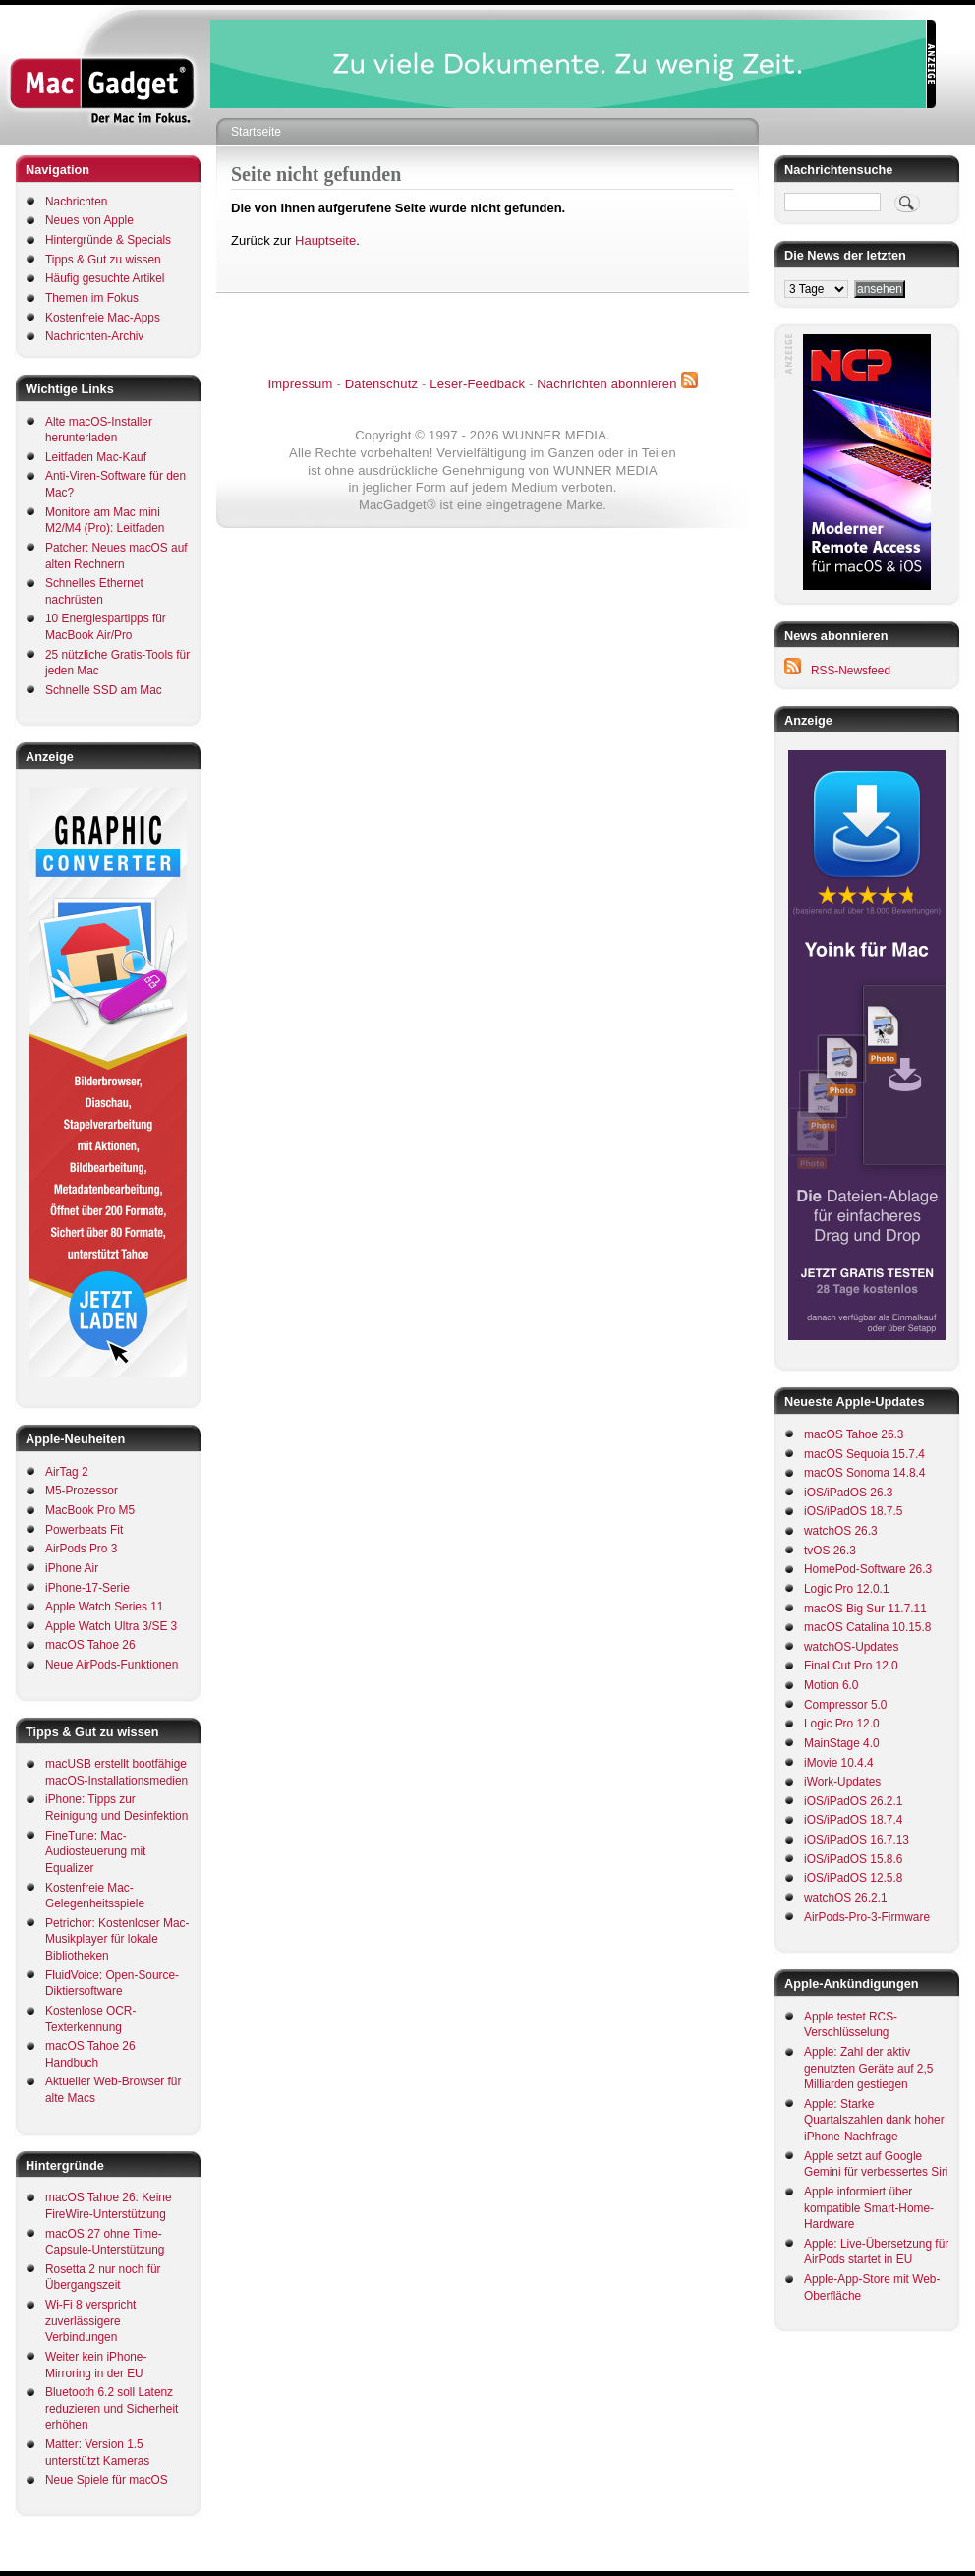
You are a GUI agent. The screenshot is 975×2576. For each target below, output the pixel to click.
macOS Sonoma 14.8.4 (864, 1473)
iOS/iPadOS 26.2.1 (853, 1801)
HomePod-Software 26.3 (868, 1569)
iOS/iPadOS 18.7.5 (853, 1511)
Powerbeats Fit (84, 1530)
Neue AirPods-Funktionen (111, 1664)
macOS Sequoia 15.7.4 (864, 1454)
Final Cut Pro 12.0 (851, 1665)
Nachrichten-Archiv (94, 336)
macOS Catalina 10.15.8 (867, 1627)
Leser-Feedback (477, 384)
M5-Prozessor (81, 1490)
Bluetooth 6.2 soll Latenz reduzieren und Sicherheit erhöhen (111, 2408)
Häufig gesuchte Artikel (104, 278)
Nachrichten (76, 201)
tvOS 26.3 (830, 1550)
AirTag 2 (66, 1472)
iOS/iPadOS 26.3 (848, 1492)
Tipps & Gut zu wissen (103, 259)
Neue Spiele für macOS (106, 2480)
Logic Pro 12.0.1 (846, 1589)
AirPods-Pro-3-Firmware (867, 1917)
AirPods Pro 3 (81, 1548)
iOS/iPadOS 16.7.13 (856, 1839)
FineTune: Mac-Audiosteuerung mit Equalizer (95, 1852)
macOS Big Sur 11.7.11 (865, 1608)
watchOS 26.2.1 (846, 1897)
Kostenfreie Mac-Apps (102, 317)
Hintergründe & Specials (108, 240)
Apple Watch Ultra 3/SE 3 (111, 1626)
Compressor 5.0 (845, 1705)
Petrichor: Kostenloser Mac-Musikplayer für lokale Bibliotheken (117, 1939)
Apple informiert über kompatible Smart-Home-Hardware (869, 2208)
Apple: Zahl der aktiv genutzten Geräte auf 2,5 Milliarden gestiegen (868, 2068)
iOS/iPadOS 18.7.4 (853, 1820)
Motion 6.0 (831, 1685)
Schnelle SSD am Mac (103, 690)
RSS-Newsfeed (850, 670)
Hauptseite (325, 240)
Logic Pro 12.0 (842, 1723)
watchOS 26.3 (841, 1531)
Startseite (256, 132)
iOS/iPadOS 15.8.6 (853, 1859)
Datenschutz (381, 384)
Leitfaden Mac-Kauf (95, 457)
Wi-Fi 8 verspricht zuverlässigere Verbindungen (90, 2321)
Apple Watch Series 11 (104, 1606)
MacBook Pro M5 (90, 1510)
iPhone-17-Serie (87, 1588)
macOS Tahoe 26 (90, 1645)
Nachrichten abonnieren (606, 384)
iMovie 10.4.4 (839, 1763)
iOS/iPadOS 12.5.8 (853, 1878)
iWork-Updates (842, 1781)
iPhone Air (71, 1568)
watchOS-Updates (851, 1647)
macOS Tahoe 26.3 (853, 1434)
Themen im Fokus (92, 298)
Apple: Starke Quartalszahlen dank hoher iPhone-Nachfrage (874, 2120)
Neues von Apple (89, 220)
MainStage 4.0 (842, 1743)
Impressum (299, 384)
